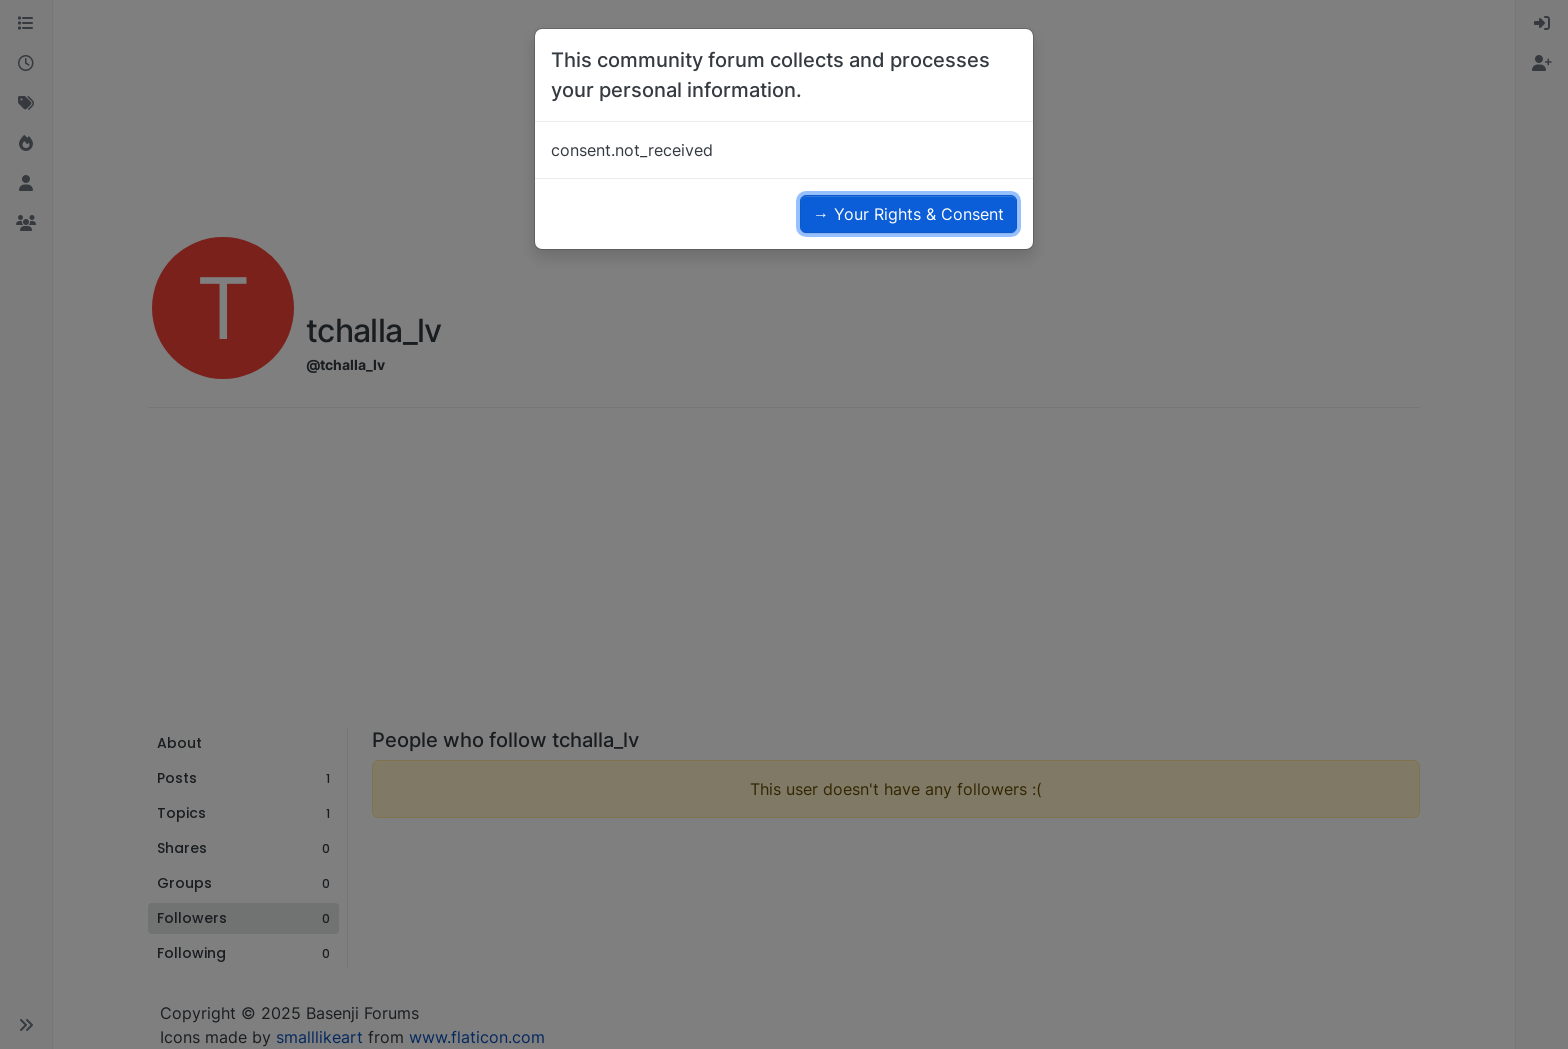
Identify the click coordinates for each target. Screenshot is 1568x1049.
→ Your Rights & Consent (908, 214)
